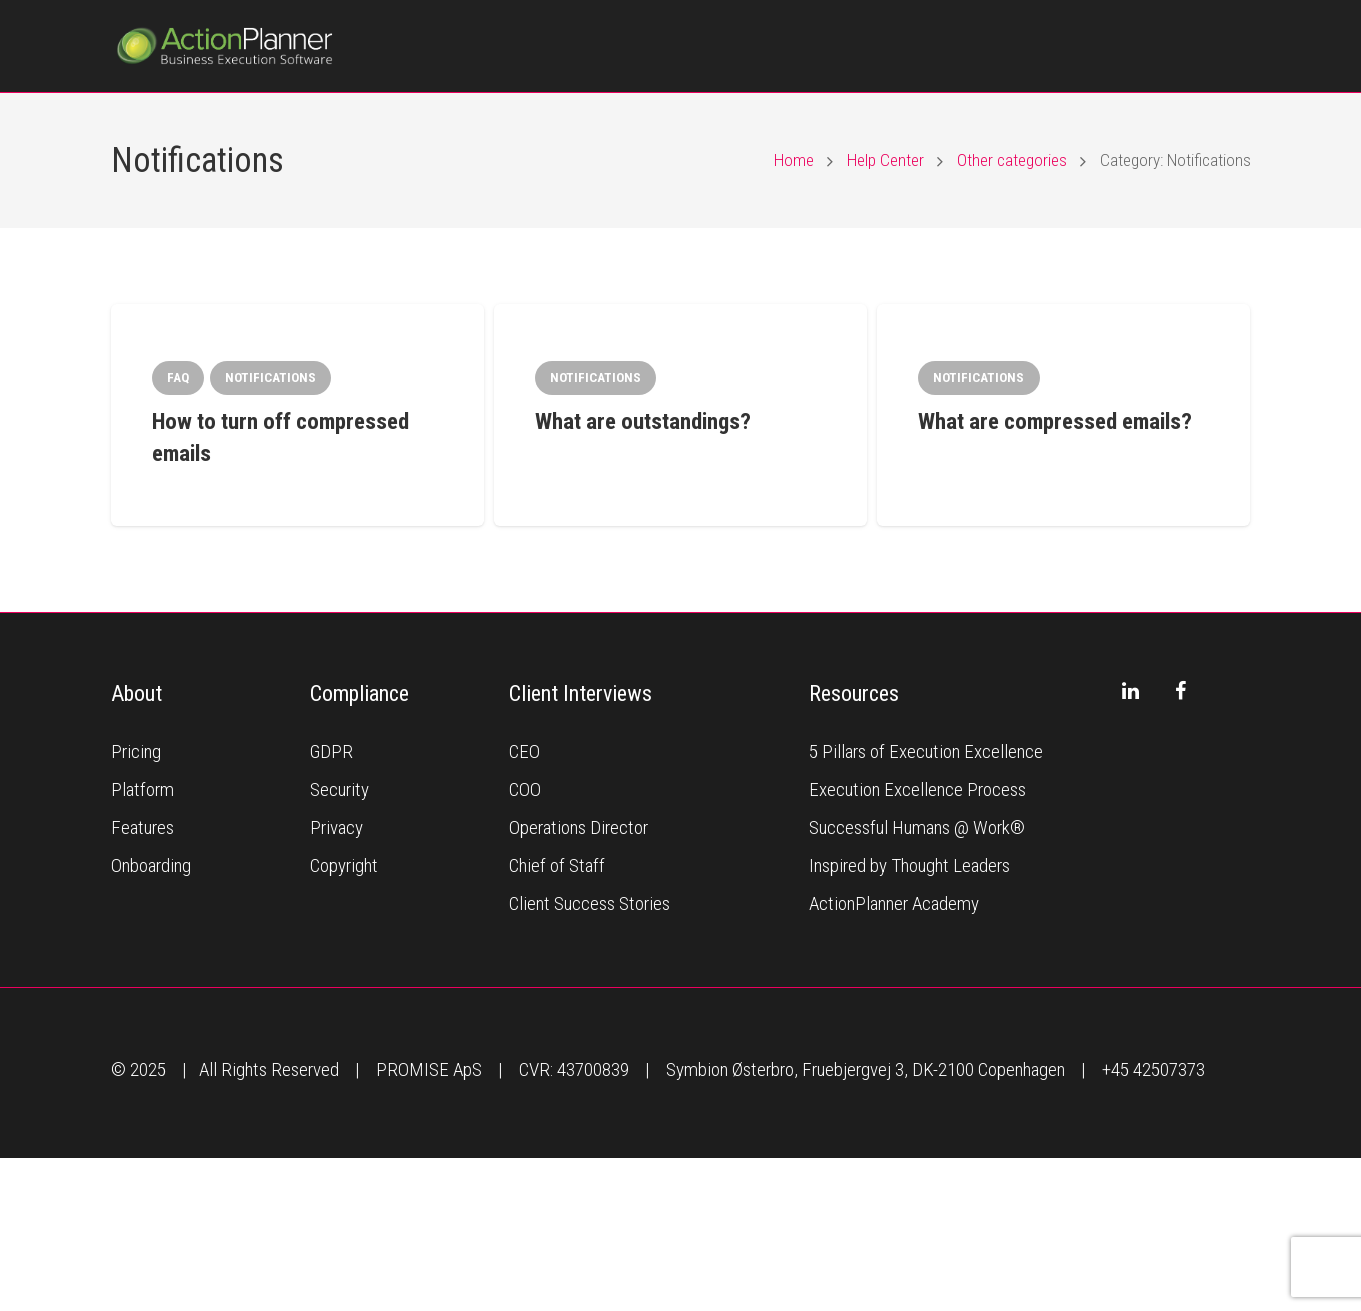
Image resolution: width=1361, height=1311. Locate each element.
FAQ (178, 377)
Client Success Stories (589, 903)
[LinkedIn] (1131, 691)
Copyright (344, 865)
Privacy (336, 827)
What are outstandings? (643, 421)
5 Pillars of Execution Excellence (926, 751)
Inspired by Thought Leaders (909, 865)
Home (794, 160)
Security (339, 789)
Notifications (270, 377)
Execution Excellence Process (917, 789)
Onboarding (151, 865)
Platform (142, 789)
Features (142, 827)
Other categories (1012, 160)
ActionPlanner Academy (894, 903)
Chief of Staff (557, 865)
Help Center (885, 160)
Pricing (136, 751)
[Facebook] (1181, 691)
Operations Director (578, 827)
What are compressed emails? (1055, 421)
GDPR (331, 751)
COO (525, 789)
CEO (524, 751)
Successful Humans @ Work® (917, 827)
